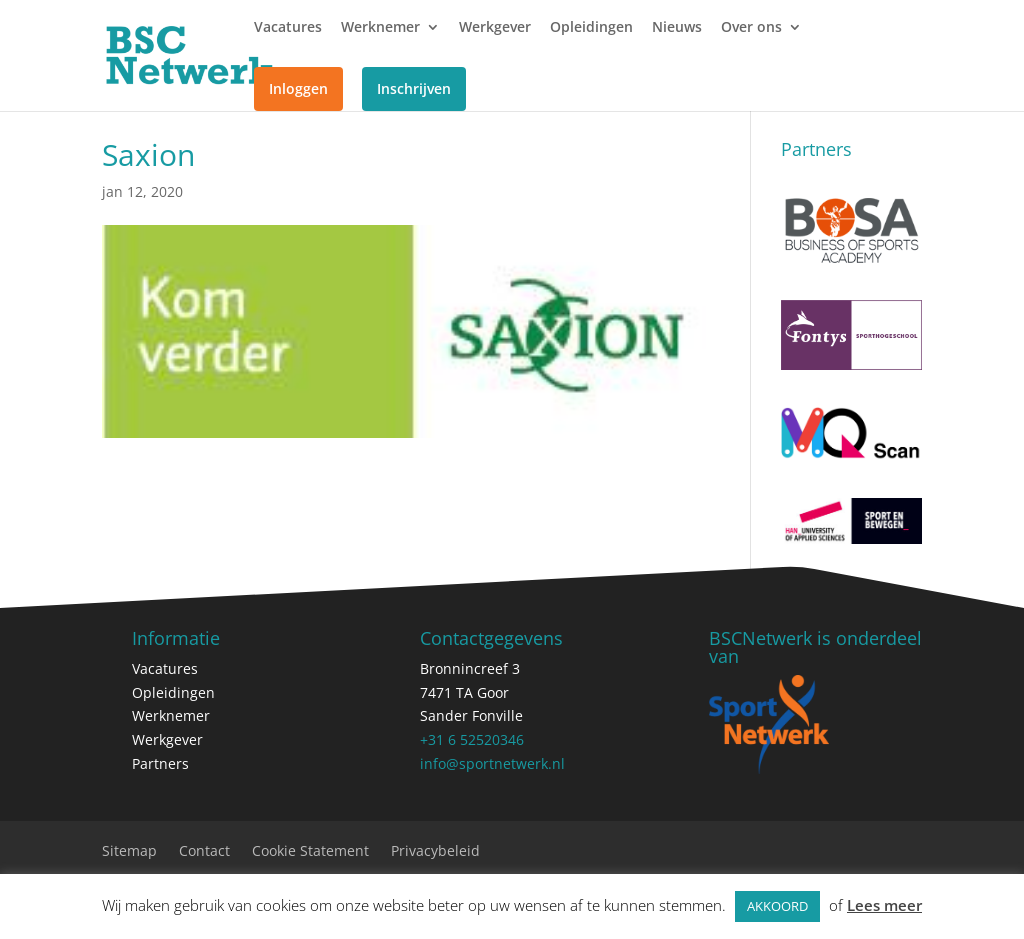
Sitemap (129, 852)
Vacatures (288, 28)
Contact (204, 852)
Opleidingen (591, 28)
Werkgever (495, 28)
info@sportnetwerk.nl (492, 763)
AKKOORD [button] (777, 906)
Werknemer (380, 28)
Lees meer (884, 905)
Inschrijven (414, 88)
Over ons (751, 28)
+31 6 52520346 (472, 739)
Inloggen (298, 88)
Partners (160, 763)
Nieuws (677, 28)
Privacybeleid (435, 852)
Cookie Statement (310, 852)
